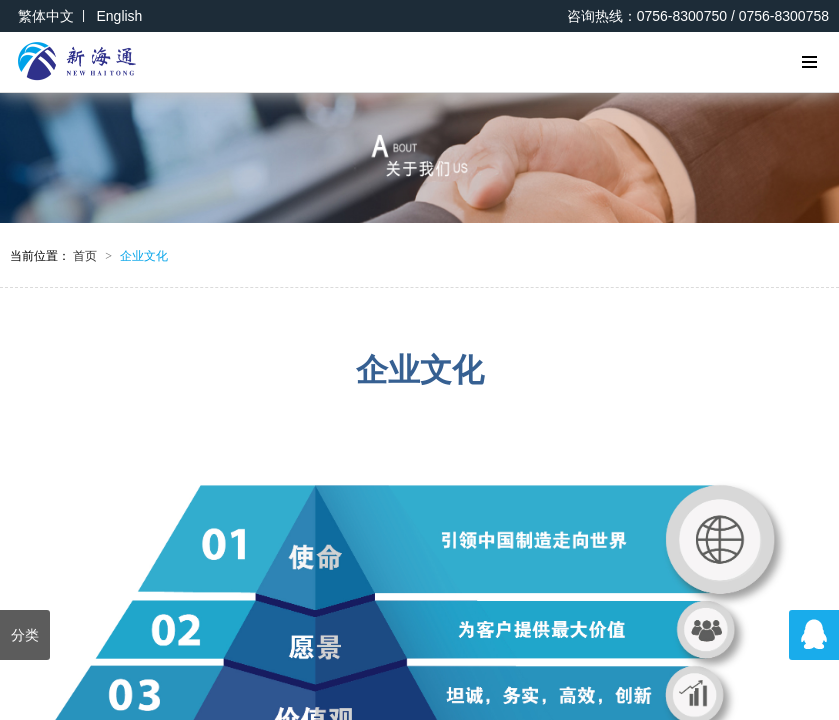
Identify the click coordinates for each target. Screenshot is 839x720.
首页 (92, 256)
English (119, 16)
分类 (25, 635)
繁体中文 (46, 16)
